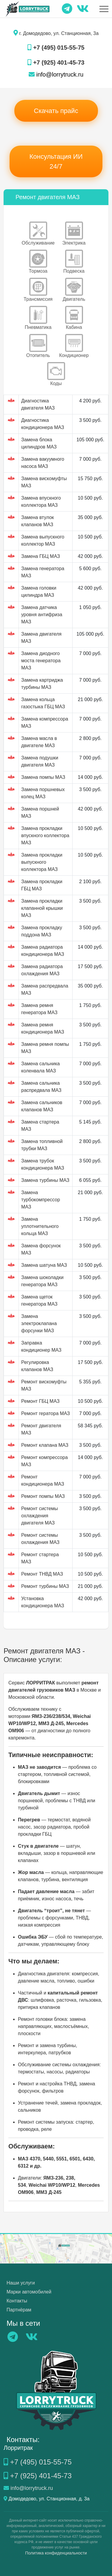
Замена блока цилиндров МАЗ (39, 443)
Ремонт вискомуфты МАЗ (44, 1385)
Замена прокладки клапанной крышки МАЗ (42, 908)
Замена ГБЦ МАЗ (40, 556)
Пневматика (38, 318)
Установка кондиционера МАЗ (42, 1602)
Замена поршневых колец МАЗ (43, 793)
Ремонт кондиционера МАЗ (42, 1480)
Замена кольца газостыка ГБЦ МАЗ (43, 703)
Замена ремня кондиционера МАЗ (42, 1028)
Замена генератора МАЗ (42, 572)
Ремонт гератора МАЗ (45, 1413)
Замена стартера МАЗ (40, 1125)
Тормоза (38, 262)
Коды (56, 374)
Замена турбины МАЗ (45, 1180)
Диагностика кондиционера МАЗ (42, 424)
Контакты (17, 2300)
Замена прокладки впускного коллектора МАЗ (45, 835)
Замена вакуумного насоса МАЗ (42, 463)
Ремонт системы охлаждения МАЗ (40, 1539)
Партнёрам (19, 2309)
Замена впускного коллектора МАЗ (41, 501)
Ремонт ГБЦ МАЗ (40, 1401)
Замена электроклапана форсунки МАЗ (39, 1323)
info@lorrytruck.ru (56, 74)
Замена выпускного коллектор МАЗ (42, 540)
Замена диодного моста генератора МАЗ (41, 660)
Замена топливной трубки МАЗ (42, 1145)
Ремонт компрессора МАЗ (44, 1461)
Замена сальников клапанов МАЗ (41, 1106)
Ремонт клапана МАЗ (44, 1445)
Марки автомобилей (29, 2291)
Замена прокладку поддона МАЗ (41, 931)
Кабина (74, 318)
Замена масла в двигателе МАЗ (39, 742)
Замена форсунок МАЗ (41, 1249)
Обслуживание (38, 233)
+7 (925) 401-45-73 (55, 62)
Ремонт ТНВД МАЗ (42, 1574)
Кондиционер (74, 346)
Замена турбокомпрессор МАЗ (40, 1199)
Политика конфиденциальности (56, 2553)
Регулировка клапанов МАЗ (37, 1366)
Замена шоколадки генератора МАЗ (42, 1281)
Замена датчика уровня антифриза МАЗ (41, 614)
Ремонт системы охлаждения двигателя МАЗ (39, 1515)
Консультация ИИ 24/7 (56, 161)
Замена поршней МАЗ (40, 812)
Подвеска (74, 262)
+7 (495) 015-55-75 (55, 47)
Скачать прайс (56, 111)
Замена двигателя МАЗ (41, 637)
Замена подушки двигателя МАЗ (39, 761)
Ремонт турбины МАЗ (45, 1586)
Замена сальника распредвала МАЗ (41, 1087)
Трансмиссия (38, 290)
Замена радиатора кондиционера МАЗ (42, 950)
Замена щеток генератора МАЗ (39, 1300)
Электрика (74, 233)
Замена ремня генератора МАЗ (39, 1009)
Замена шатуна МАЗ (44, 1265)
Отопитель (38, 346)
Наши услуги (21, 2282)
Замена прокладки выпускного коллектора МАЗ (41, 862)
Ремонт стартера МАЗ (40, 1558)
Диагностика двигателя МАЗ (38, 404)
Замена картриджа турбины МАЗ (42, 683)
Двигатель (74, 290)
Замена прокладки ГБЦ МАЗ (41, 885)
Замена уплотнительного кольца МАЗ (40, 1226)
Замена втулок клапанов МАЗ (37, 521)
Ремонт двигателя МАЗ (41, 1429)
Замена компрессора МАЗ (44, 722)
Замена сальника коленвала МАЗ (40, 1067)
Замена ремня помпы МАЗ (45, 1048)
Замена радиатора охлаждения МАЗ (42, 970)
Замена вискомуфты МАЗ (44, 482)
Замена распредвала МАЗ (44, 989)
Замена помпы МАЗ (43, 777)
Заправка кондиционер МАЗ (41, 1346)
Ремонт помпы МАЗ (43, 1496)
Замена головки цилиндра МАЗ (38, 591)
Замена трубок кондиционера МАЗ (42, 1164)
